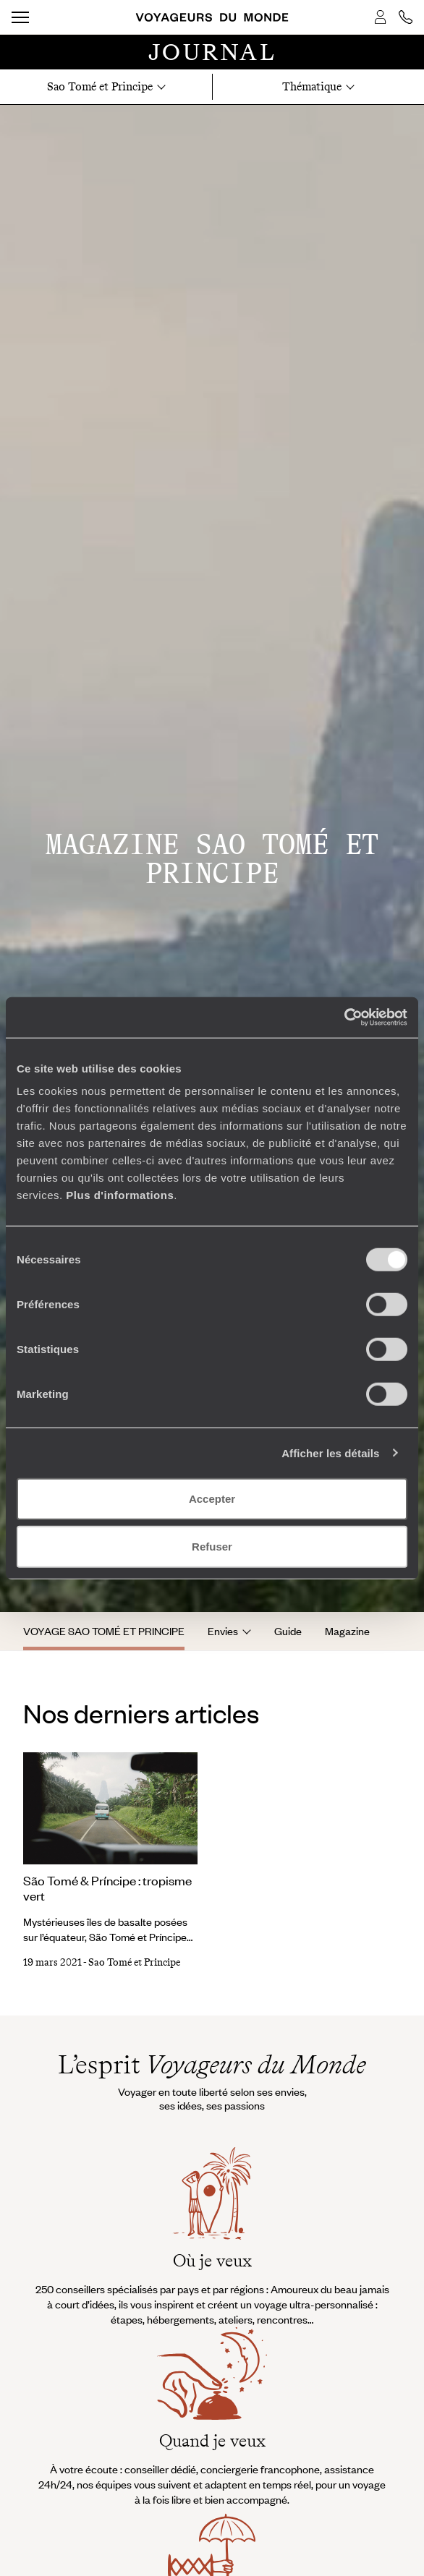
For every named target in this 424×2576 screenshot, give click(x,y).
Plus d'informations (120, 1195)
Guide (288, 1631)
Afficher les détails (330, 1452)
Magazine (347, 1631)
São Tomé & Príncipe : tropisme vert (107, 1888)
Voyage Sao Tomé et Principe (104, 1631)
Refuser (212, 1546)
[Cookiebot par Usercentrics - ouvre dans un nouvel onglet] (344, 1017)
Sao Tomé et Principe (134, 1962)
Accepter (212, 1499)
